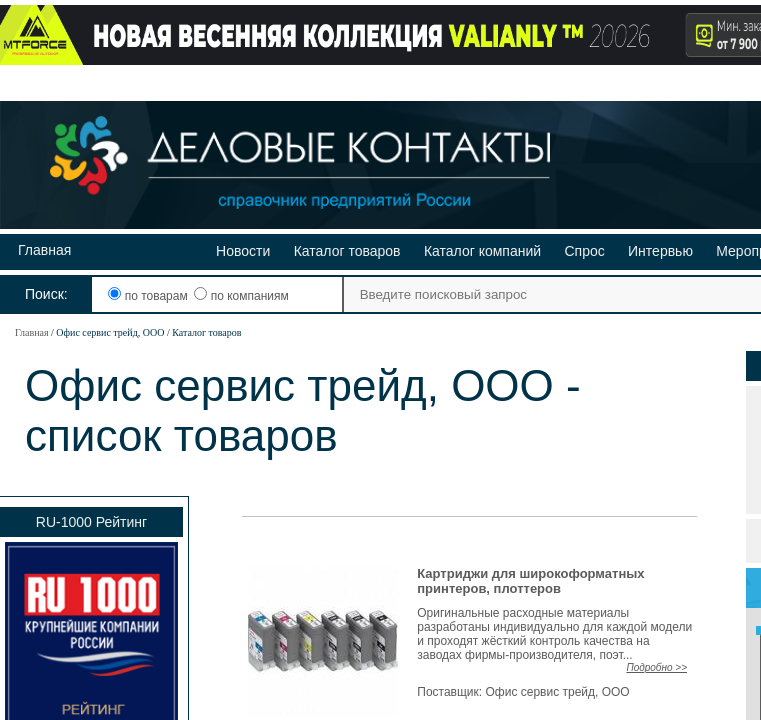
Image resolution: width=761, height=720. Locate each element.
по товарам (149, 296)
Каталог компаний (482, 251)
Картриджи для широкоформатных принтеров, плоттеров (530, 581)
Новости (243, 251)
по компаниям (241, 296)
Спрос (584, 251)
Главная (44, 250)
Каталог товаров (347, 251)
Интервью (660, 251)
